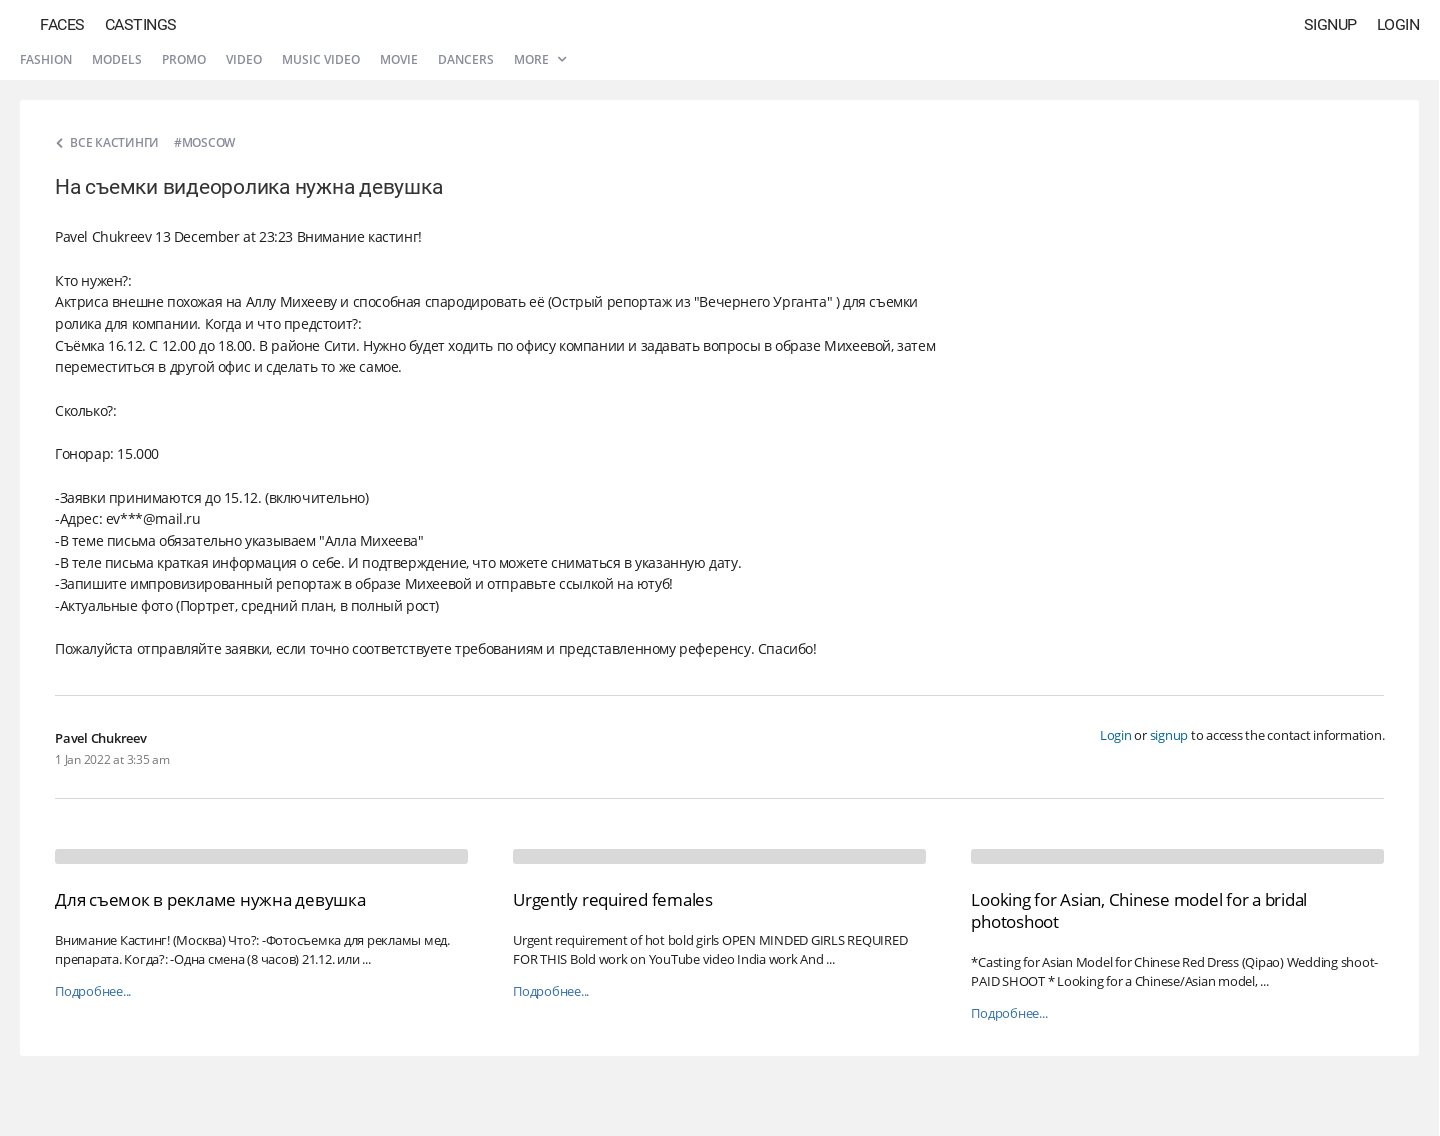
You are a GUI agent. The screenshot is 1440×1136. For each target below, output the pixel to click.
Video (244, 59)
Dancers (466, 59)
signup (1169, 735)
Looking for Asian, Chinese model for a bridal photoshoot (1139, 910)
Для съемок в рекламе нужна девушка (210, 899)
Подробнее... (93, 991)
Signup (1330, 24)
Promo (184, 59)
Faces (62, 24)
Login (1398, 24)
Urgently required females (613, 899)
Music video (321, 59)
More (540, 59)
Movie (399, 59)
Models (117, 59)
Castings (141, 24)
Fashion (46, 59)
